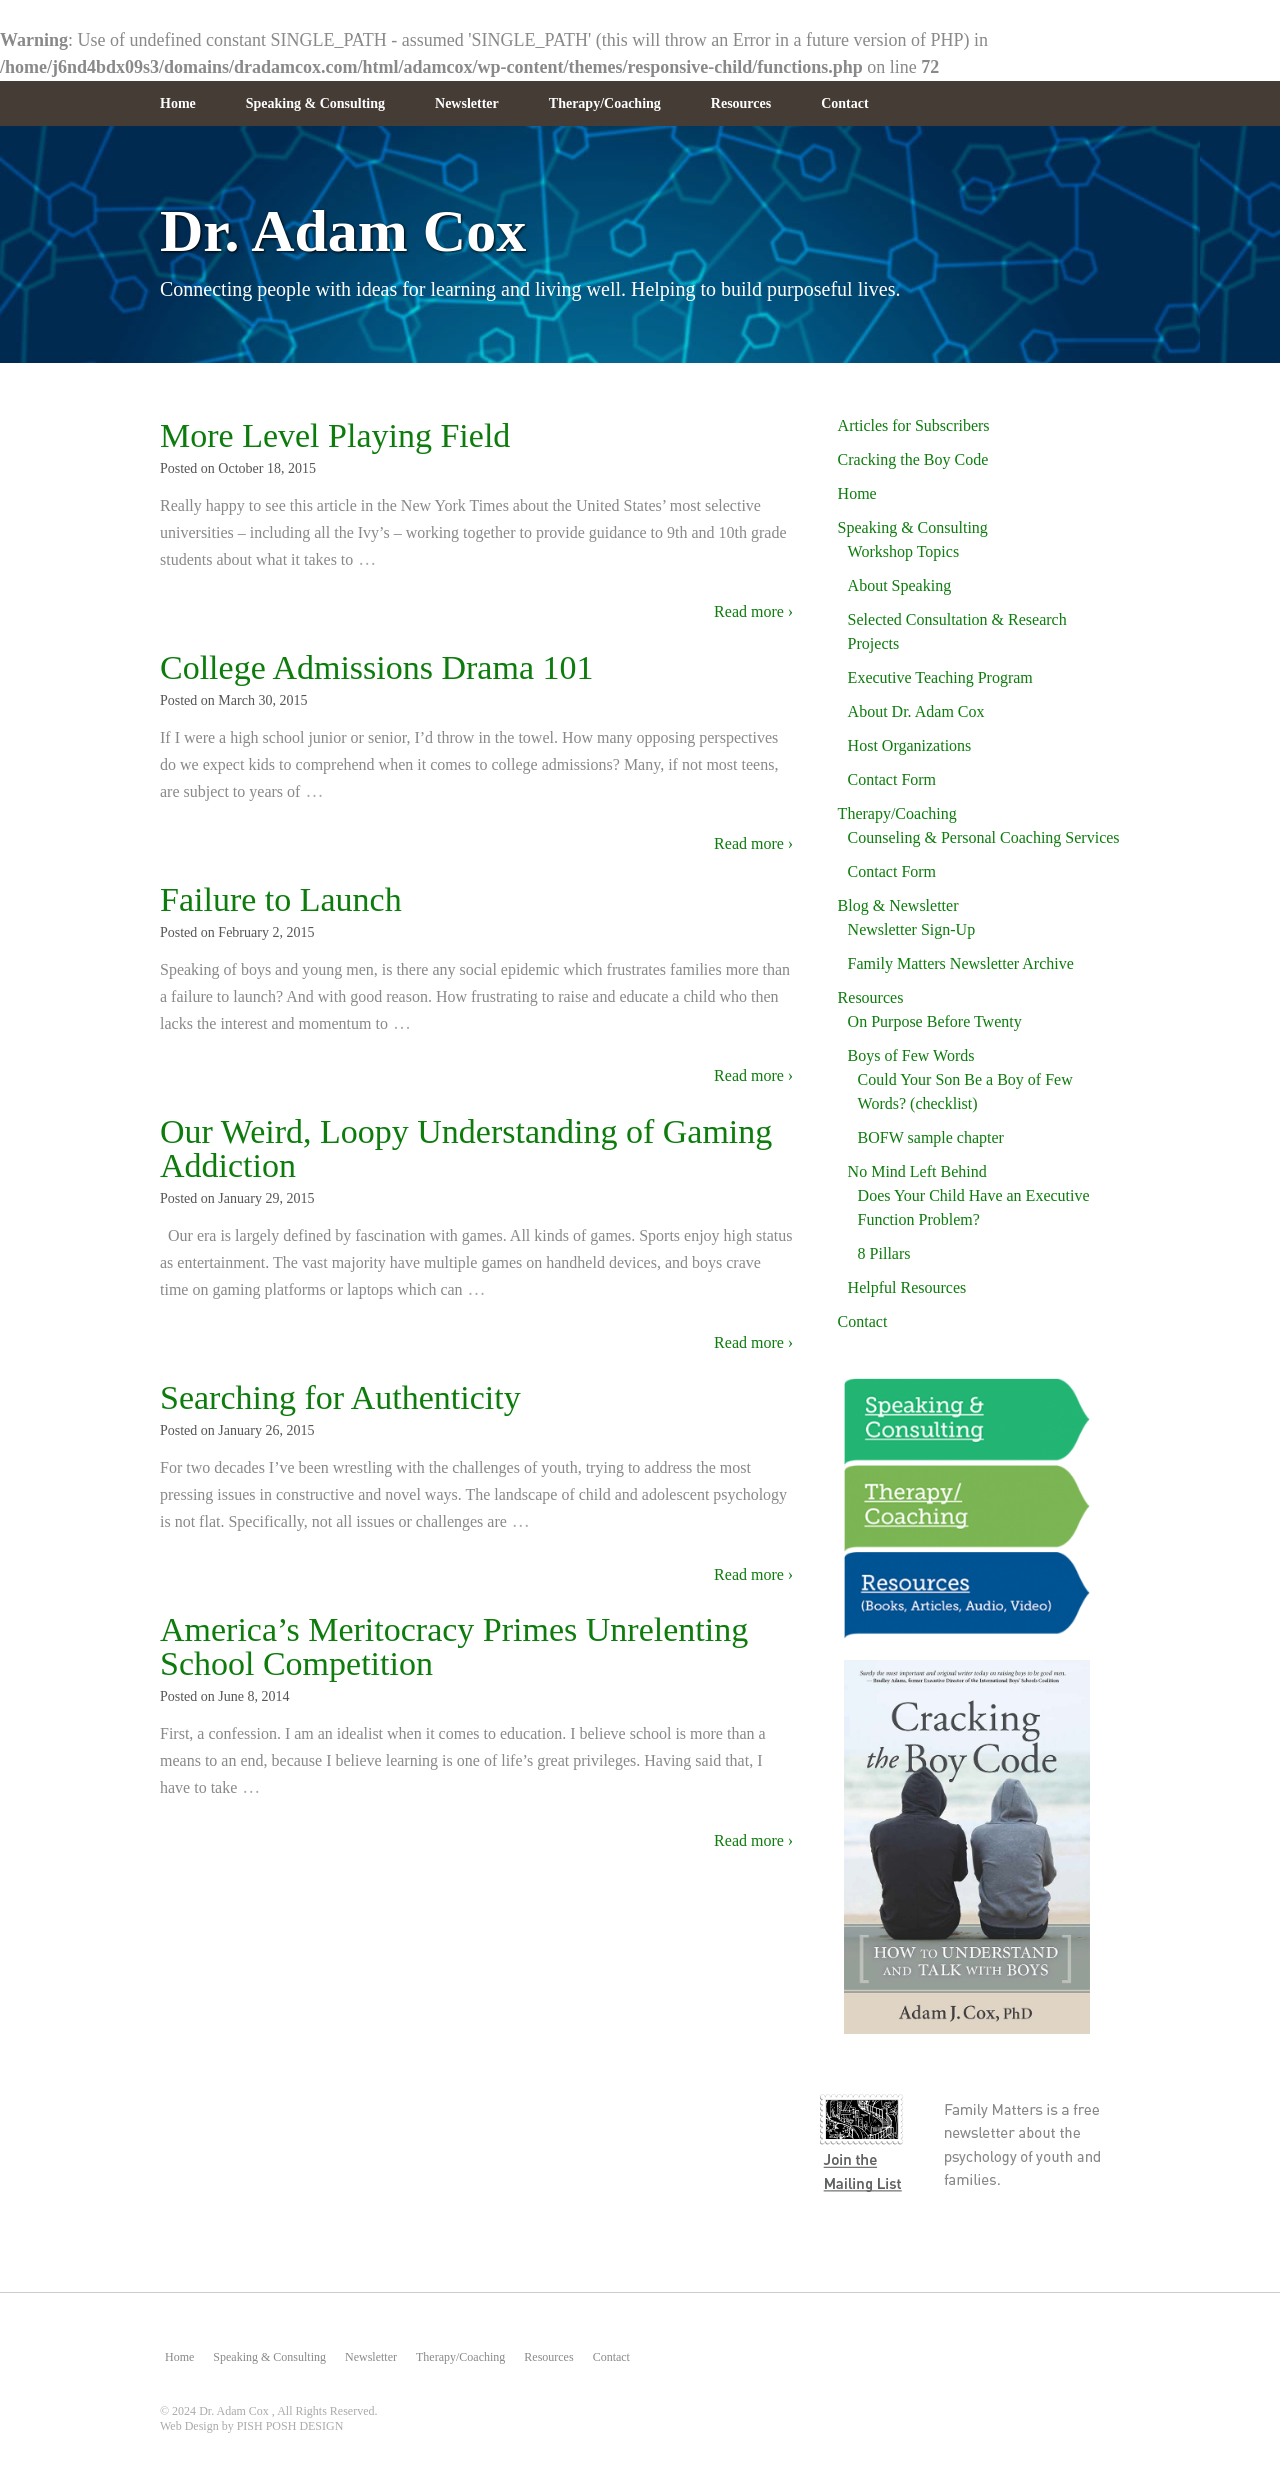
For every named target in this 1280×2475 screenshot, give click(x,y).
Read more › (753, 611)
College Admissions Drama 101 (376, 667)
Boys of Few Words (911, 1055)
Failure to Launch (281, 899)
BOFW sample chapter (931, 1137)
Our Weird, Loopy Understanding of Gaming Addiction (466, 1148)
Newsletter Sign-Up (912, 929)
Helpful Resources (907, 1287)
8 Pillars (884, 1253)
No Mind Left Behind (917, 1171)
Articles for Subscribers (914, 425)
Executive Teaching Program (940, 677)
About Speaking (900, 585)
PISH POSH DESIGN (290, 2426)
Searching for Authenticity (340, 1397)
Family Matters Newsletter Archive (961, 963)
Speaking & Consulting (315, 103)
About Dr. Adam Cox (916, 711)
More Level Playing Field (335, 435)
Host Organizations (910, 745)
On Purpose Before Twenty (935, 1021)
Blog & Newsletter (898, 905)
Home (178, 103)
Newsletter (467, 103)
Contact (844, 103)
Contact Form (892, 779)
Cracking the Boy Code (913, 459)
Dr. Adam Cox (343, 231)
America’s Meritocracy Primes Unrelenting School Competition (454, 1646)
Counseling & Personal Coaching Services (984, 837)
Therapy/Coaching (605, 103)
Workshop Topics (904, 551)
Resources (741, 103)
